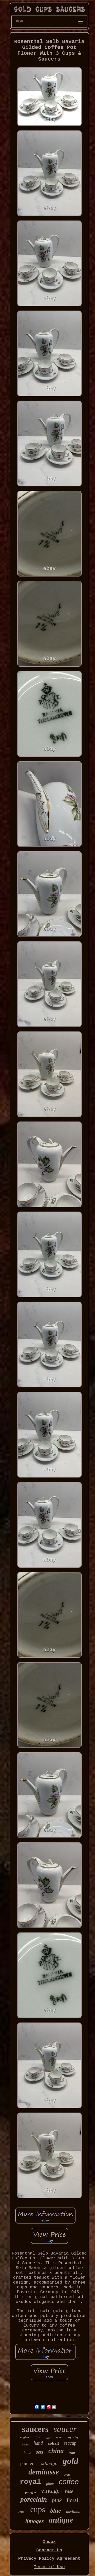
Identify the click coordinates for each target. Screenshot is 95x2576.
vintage (50, 2490)
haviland (73, 2512)
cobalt (53, 2443)
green (59, 2437)
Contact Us (49, 2550)
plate (50, 2484)
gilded (25, 2444)
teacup (70, 2443)
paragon (30, 2492)
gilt (38, 2437)
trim (72, 2453)
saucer (65, 2429)
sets (39, 2452)
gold (70, 2461)
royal (30, 2482)
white (67, 2474)
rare (21, 2512)
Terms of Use (49, 2567)
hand (38, 2443)
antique (61, 2519)
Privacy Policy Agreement (49, 2558)
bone (27, 2453)
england (25, 2437)
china (56, 2451)
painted (27, 2463)
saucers (35, 2429)
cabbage (49, 2463)
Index (49, 2541)
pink (57, 2500)
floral (72, 2500)
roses (48, 2437)
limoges (34, 2521)
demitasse (43, 2472)
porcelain (33, 2499)
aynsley (73, 2437)
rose (69, 2491)
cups (37, 2509)
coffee (69, 2482)
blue (55, 2510)
